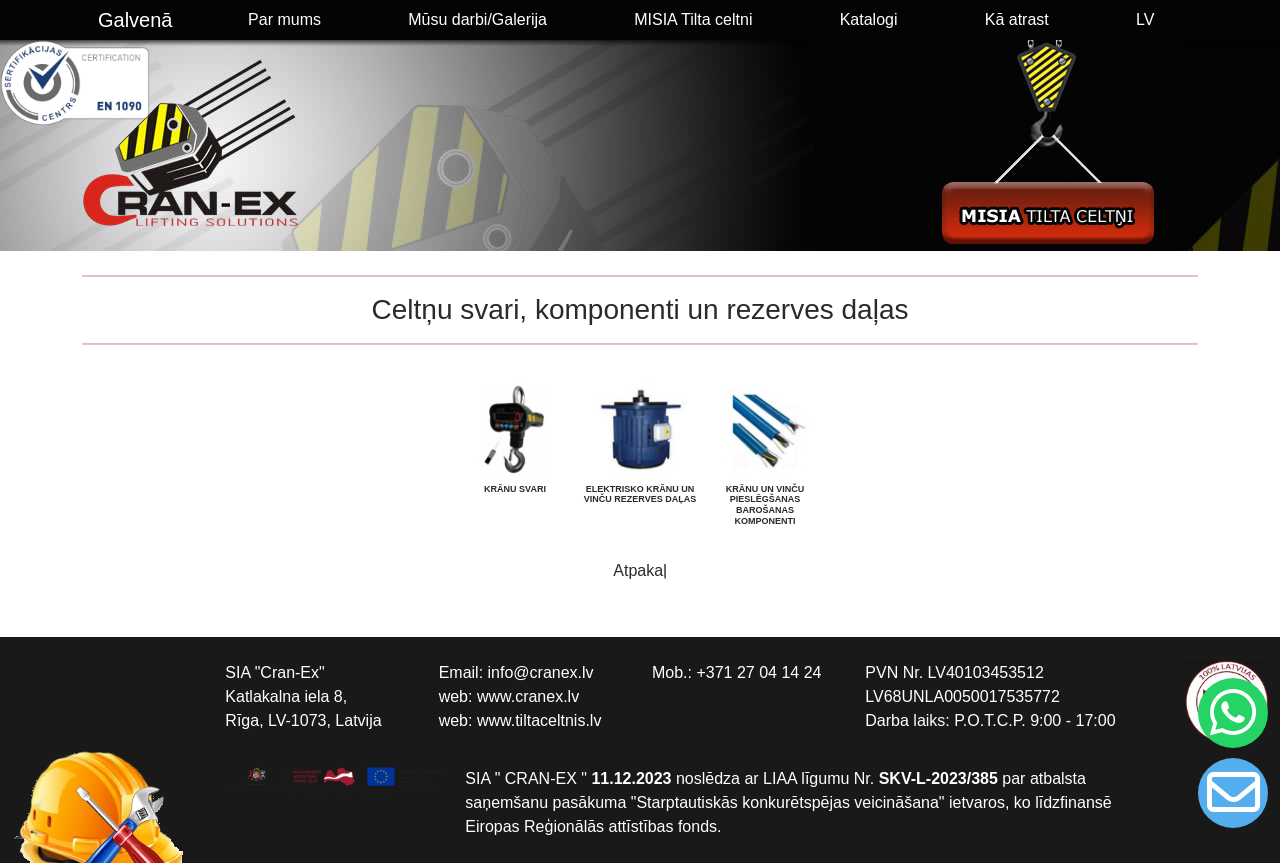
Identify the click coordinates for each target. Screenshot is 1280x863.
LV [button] (1145, 19)
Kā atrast (1017, 19)
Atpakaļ (639, 570)
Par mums (284, 19)
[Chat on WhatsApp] (1230, 713)
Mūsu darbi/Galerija (477, 19)
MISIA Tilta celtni (693, 19)
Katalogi (869, 19)
